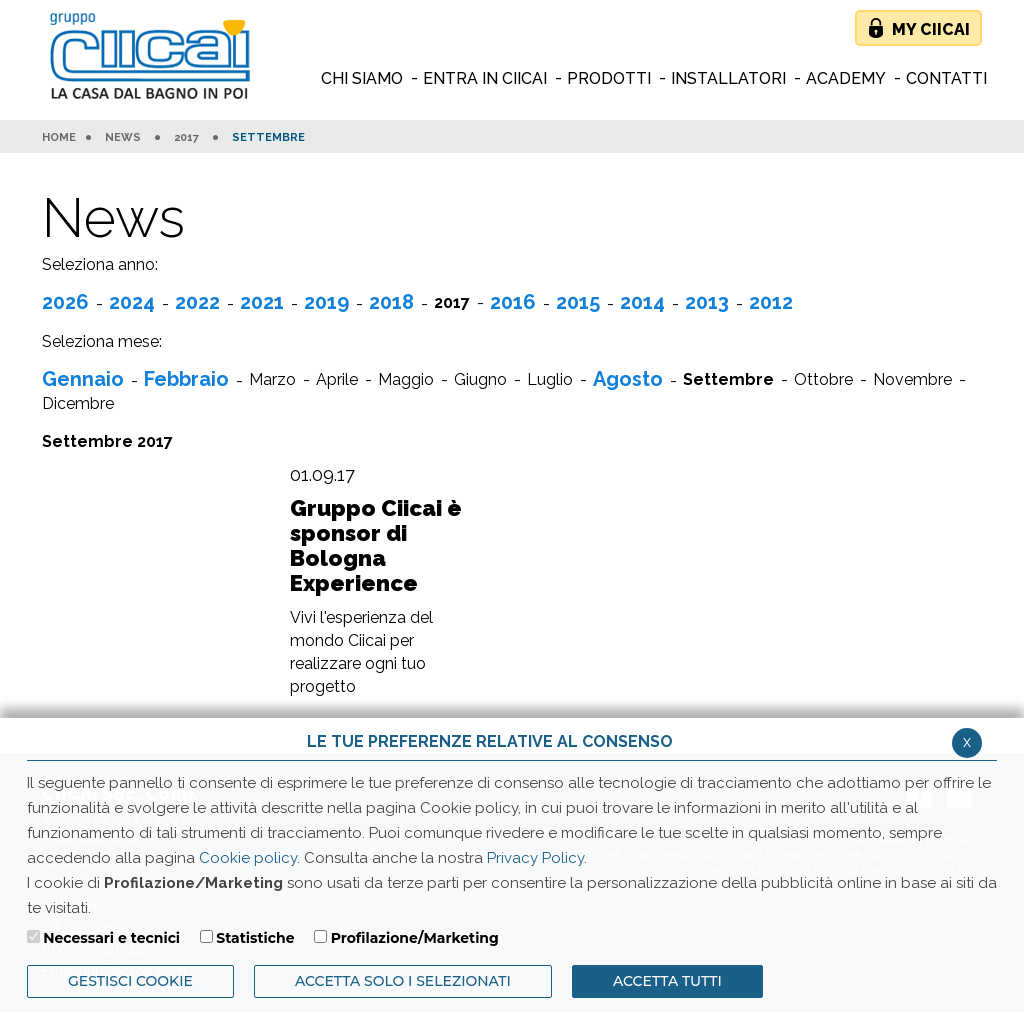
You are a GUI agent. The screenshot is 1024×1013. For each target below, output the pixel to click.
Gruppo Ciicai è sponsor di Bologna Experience (376, 546)
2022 (197, 302)
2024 (132, 302)
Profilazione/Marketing (415, 938)
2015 (578, 302)
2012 (771, 302)
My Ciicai (931, 29)
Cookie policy (248, 858)
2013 (707, 302)
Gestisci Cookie (130, 981)
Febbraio (186, 379)
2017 (186, 138)
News (123, 138)
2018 (391, 302)
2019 (326, 302)
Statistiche (255, 938)
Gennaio (83, 379)
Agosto (628, 379)
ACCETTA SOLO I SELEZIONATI (403, 981)
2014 (642, 302)
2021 (262, 302)
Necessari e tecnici (111, 938)
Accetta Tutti (667, 981)
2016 (513, 302)
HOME (59, 138)
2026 (65, 302)
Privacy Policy (535, 858)
